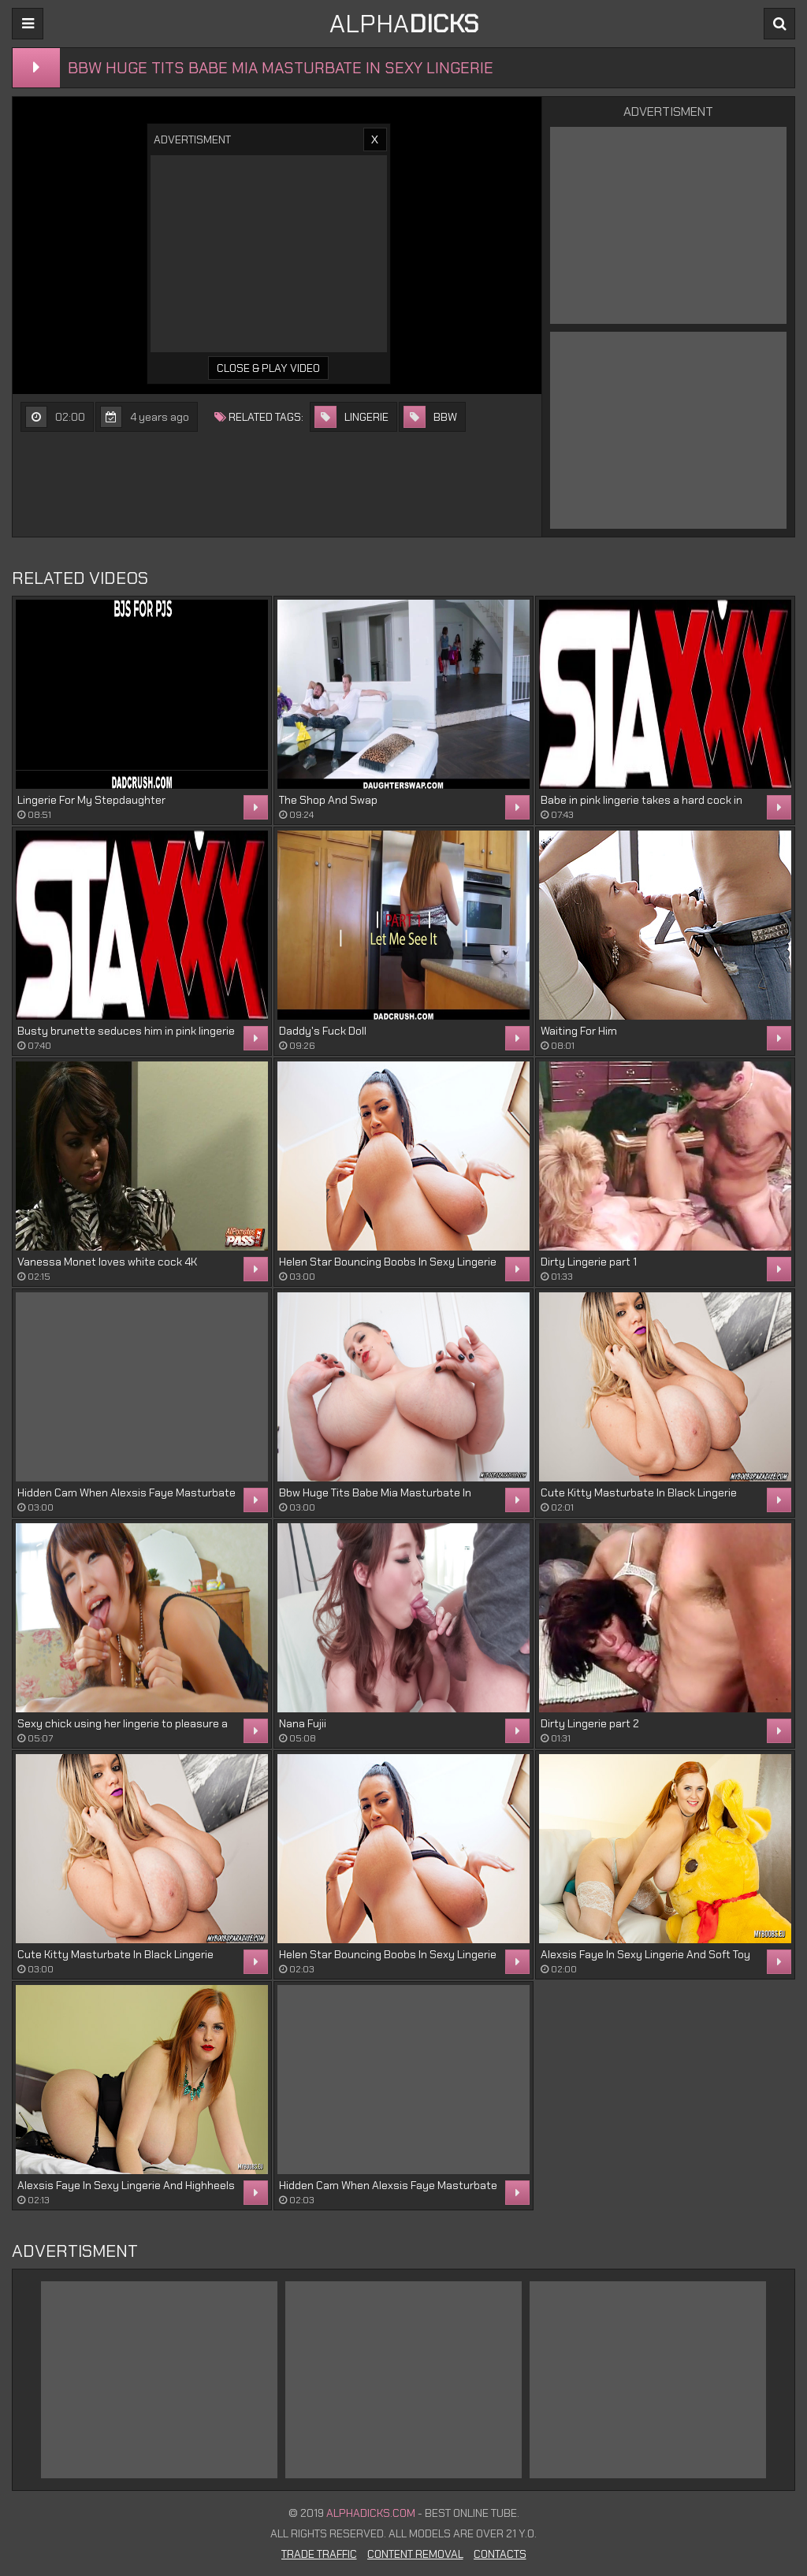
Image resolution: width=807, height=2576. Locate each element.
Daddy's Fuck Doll (322, 1031)
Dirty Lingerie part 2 (590, 1723)
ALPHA (403, 23)
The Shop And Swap (328, 800)
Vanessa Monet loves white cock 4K (107, 1262)
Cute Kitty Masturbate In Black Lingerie (639, 1492)
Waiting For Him (579, 1031)
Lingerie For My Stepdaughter (91, 800)
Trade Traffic (319, 2554)
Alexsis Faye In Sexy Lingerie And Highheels (126, 2185)
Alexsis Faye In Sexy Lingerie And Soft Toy (645, 1954)
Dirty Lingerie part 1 (589, 1262)
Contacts (500, 2554)
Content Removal (415, 2554)
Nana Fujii (302, 1723)
